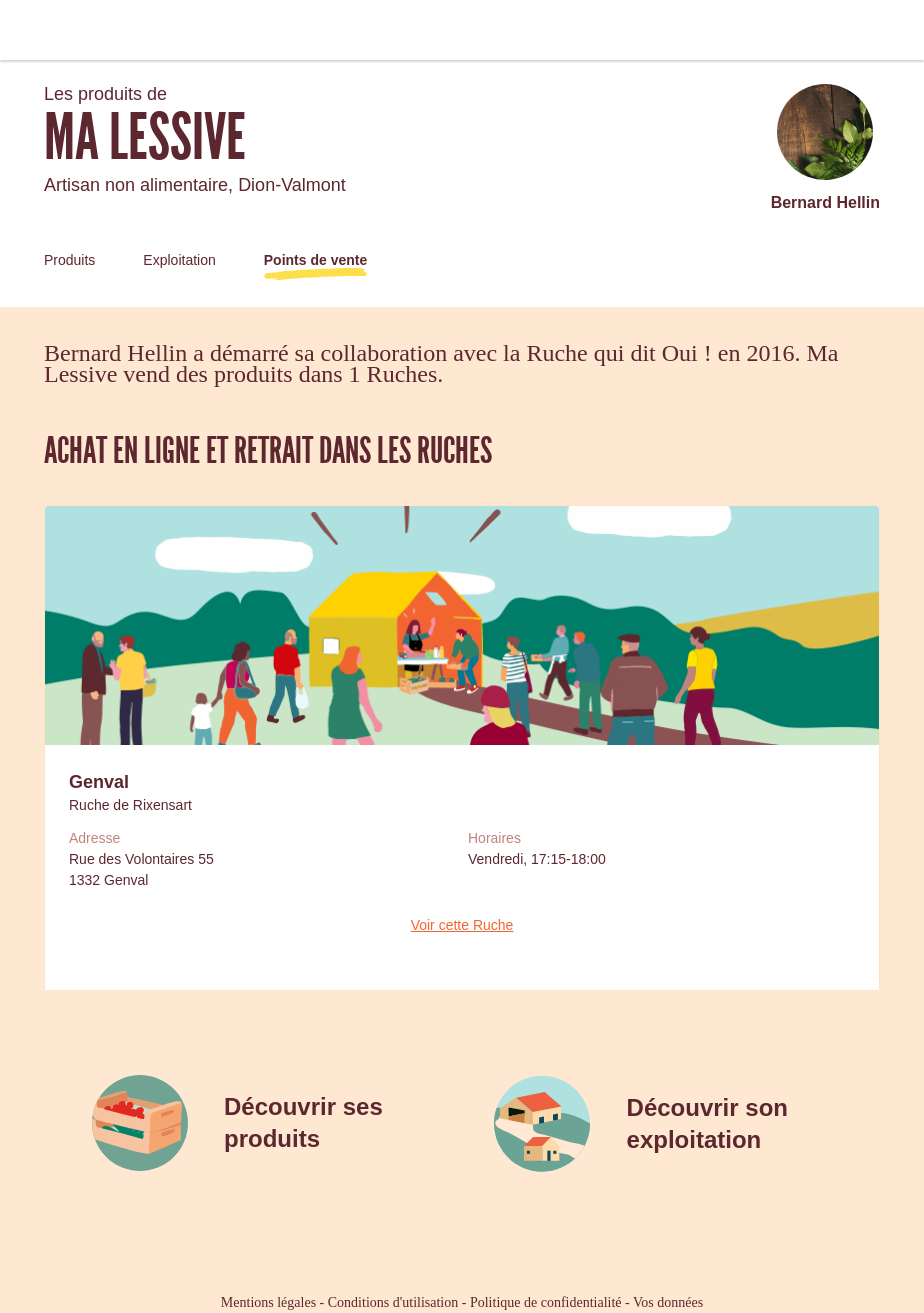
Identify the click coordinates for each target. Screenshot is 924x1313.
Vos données (668, 1302)
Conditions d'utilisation (393, 1302)
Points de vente (315, 260)
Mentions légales (268, 1302)
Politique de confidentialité (546, 1302)
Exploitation (179, 260)
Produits (69, 260)
